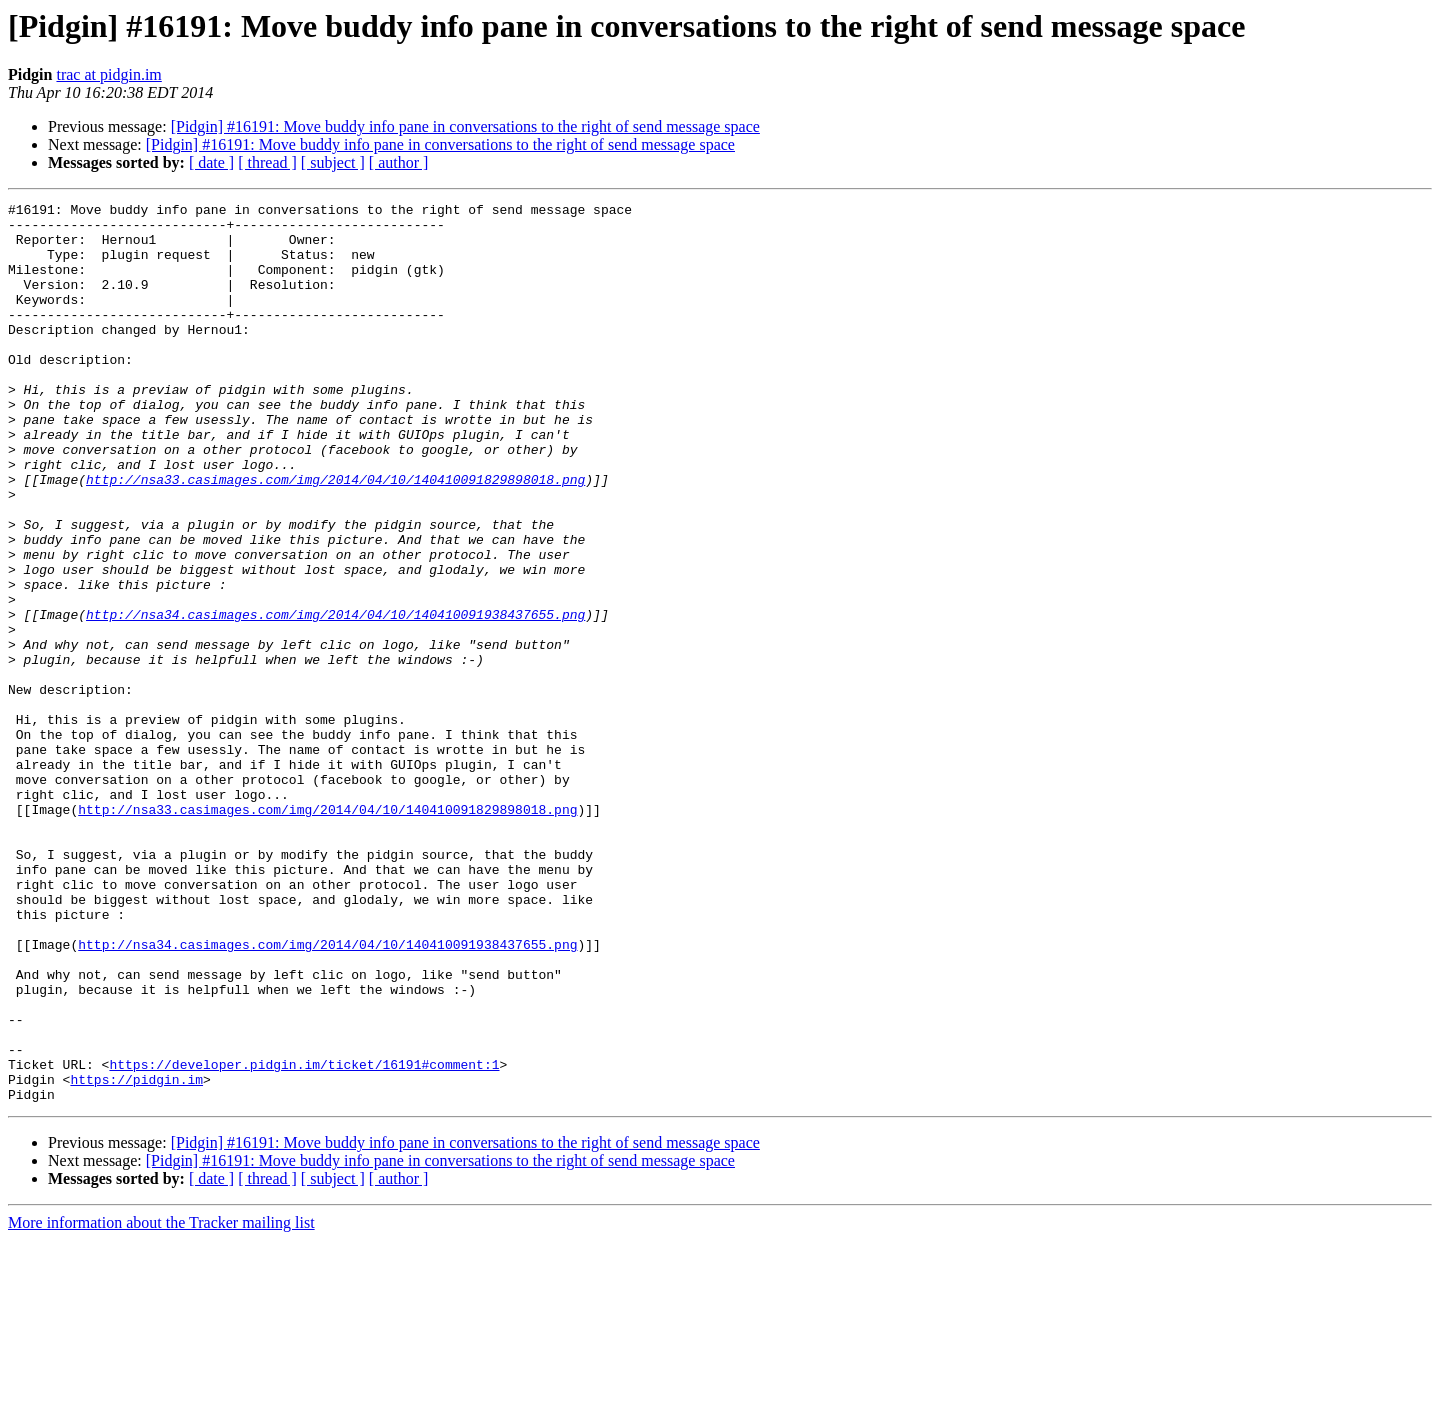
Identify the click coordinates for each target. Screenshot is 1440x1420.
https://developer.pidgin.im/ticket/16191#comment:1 (304, 1238)
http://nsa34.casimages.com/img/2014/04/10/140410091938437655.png (335, 698)
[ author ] (399, 162)
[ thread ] (267, 162)
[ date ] (211, 162)
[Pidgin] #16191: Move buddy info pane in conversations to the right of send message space (465, 126)
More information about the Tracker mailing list (161, 1402)
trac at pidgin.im (108, 74)
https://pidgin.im (136, 1256)
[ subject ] (333, 162)
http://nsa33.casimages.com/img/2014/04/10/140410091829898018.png (335, 536)
